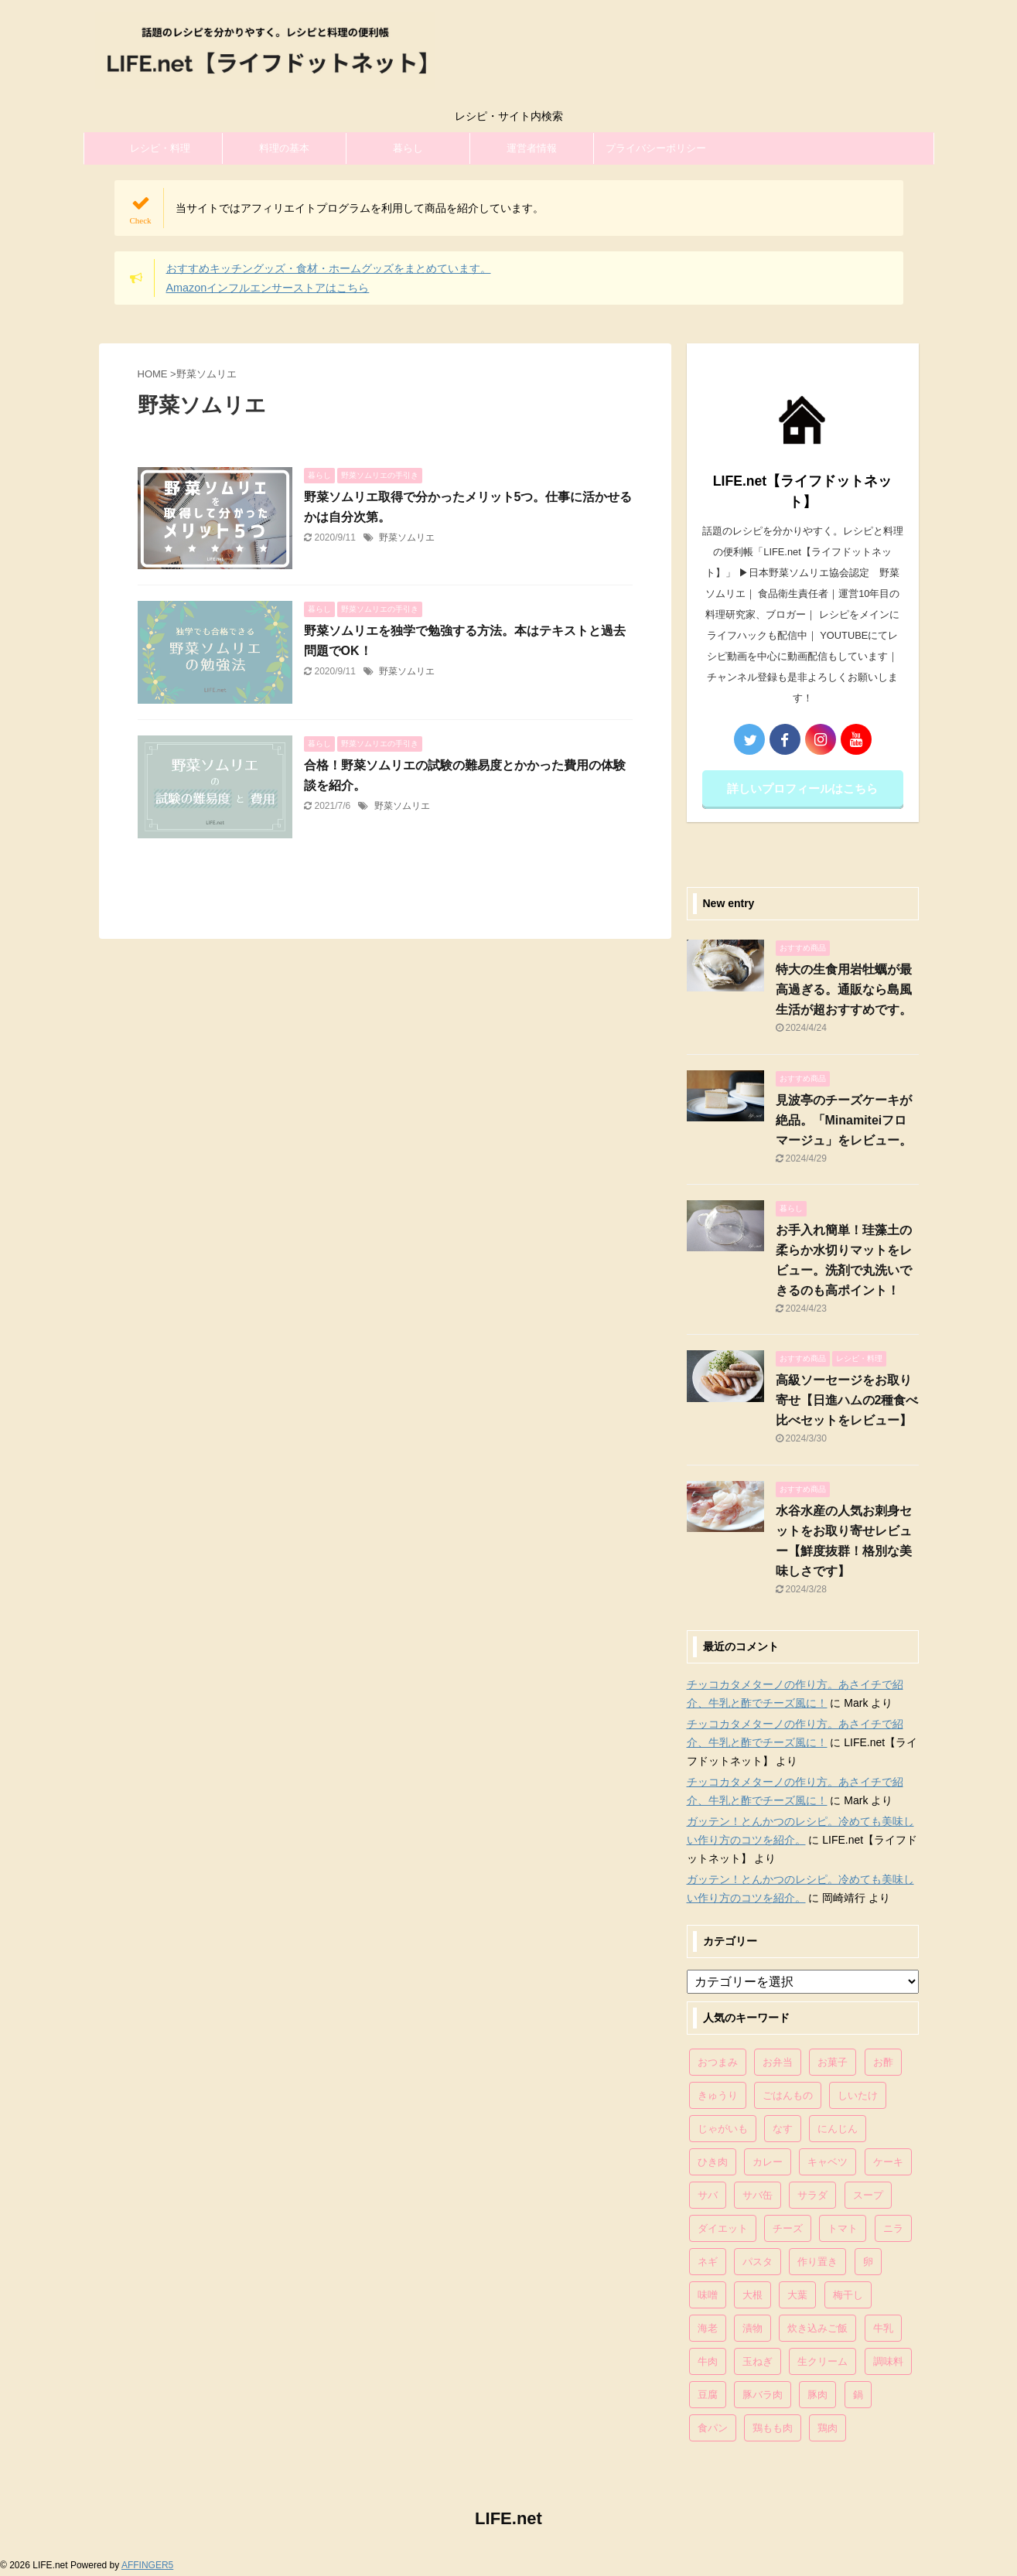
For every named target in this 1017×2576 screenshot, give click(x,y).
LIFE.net (508, 2518)
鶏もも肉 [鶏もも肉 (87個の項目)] (773, 2428)
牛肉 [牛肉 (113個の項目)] (708, 2361)
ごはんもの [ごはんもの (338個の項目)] (788, 2095)
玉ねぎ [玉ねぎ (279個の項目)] (757, 2361)
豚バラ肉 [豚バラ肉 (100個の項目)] (762, 2394)
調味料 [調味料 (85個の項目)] (888, 2361)
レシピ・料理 (160, 148)
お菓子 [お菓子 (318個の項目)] (832, 2062)
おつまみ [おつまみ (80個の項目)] (718, 2062)
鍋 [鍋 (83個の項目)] (858, 2394)
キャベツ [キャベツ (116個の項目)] (827, 2162)
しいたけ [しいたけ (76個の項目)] (858, 2095)
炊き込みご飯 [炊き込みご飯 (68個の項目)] (817, 2328)
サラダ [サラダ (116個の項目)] (812, 2195)
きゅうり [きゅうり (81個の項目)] (718, 2095)
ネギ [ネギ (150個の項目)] (708, 2261)
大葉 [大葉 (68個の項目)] (797, 2295)
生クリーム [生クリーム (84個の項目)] (822, 2361)
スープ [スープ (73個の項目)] (868, 2195)
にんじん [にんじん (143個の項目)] (837, 2128)
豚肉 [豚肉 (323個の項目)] (817, 2394)
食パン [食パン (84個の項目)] (713, 2428)
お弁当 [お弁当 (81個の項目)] (778, 2062)
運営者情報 (532, 148)
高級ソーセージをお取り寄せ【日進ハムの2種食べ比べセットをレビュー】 (847, 1400)
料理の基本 (284, 148)
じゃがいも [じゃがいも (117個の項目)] (723, 2128)
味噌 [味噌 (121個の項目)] (708, 2295)
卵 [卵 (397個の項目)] (868, 2261)
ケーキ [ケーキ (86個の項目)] (888, 2162)
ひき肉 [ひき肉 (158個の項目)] (713, 2162)
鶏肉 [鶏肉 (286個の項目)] (827, 2428)
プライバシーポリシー (656, 148)
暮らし (408, 148)
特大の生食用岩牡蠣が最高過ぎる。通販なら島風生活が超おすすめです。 (844, 989)
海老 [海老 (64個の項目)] (708, 2328)
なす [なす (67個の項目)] (783, 2128)
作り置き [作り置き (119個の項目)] (817, 2261)
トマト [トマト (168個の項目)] (843, 2228)
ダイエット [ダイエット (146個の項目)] (723, 2228)
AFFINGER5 (147, 2565)
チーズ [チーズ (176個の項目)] (788, 2228)
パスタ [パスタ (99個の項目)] (757, 2261)
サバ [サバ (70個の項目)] (708, 2195)
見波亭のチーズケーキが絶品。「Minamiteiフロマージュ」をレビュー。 (844, 1120)
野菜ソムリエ (407, 537)
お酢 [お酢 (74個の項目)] (883, 2062)
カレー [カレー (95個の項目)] (768, 2162)
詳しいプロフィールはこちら (802, 788)
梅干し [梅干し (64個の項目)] (848, 2295)
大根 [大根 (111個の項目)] (752, 2295)
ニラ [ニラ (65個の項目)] (893, 2228)
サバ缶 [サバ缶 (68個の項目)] (757, 2195)
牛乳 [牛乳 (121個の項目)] (883, 2328)
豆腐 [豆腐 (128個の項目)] (708, 2394)
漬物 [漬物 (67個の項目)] (752, 2328)
